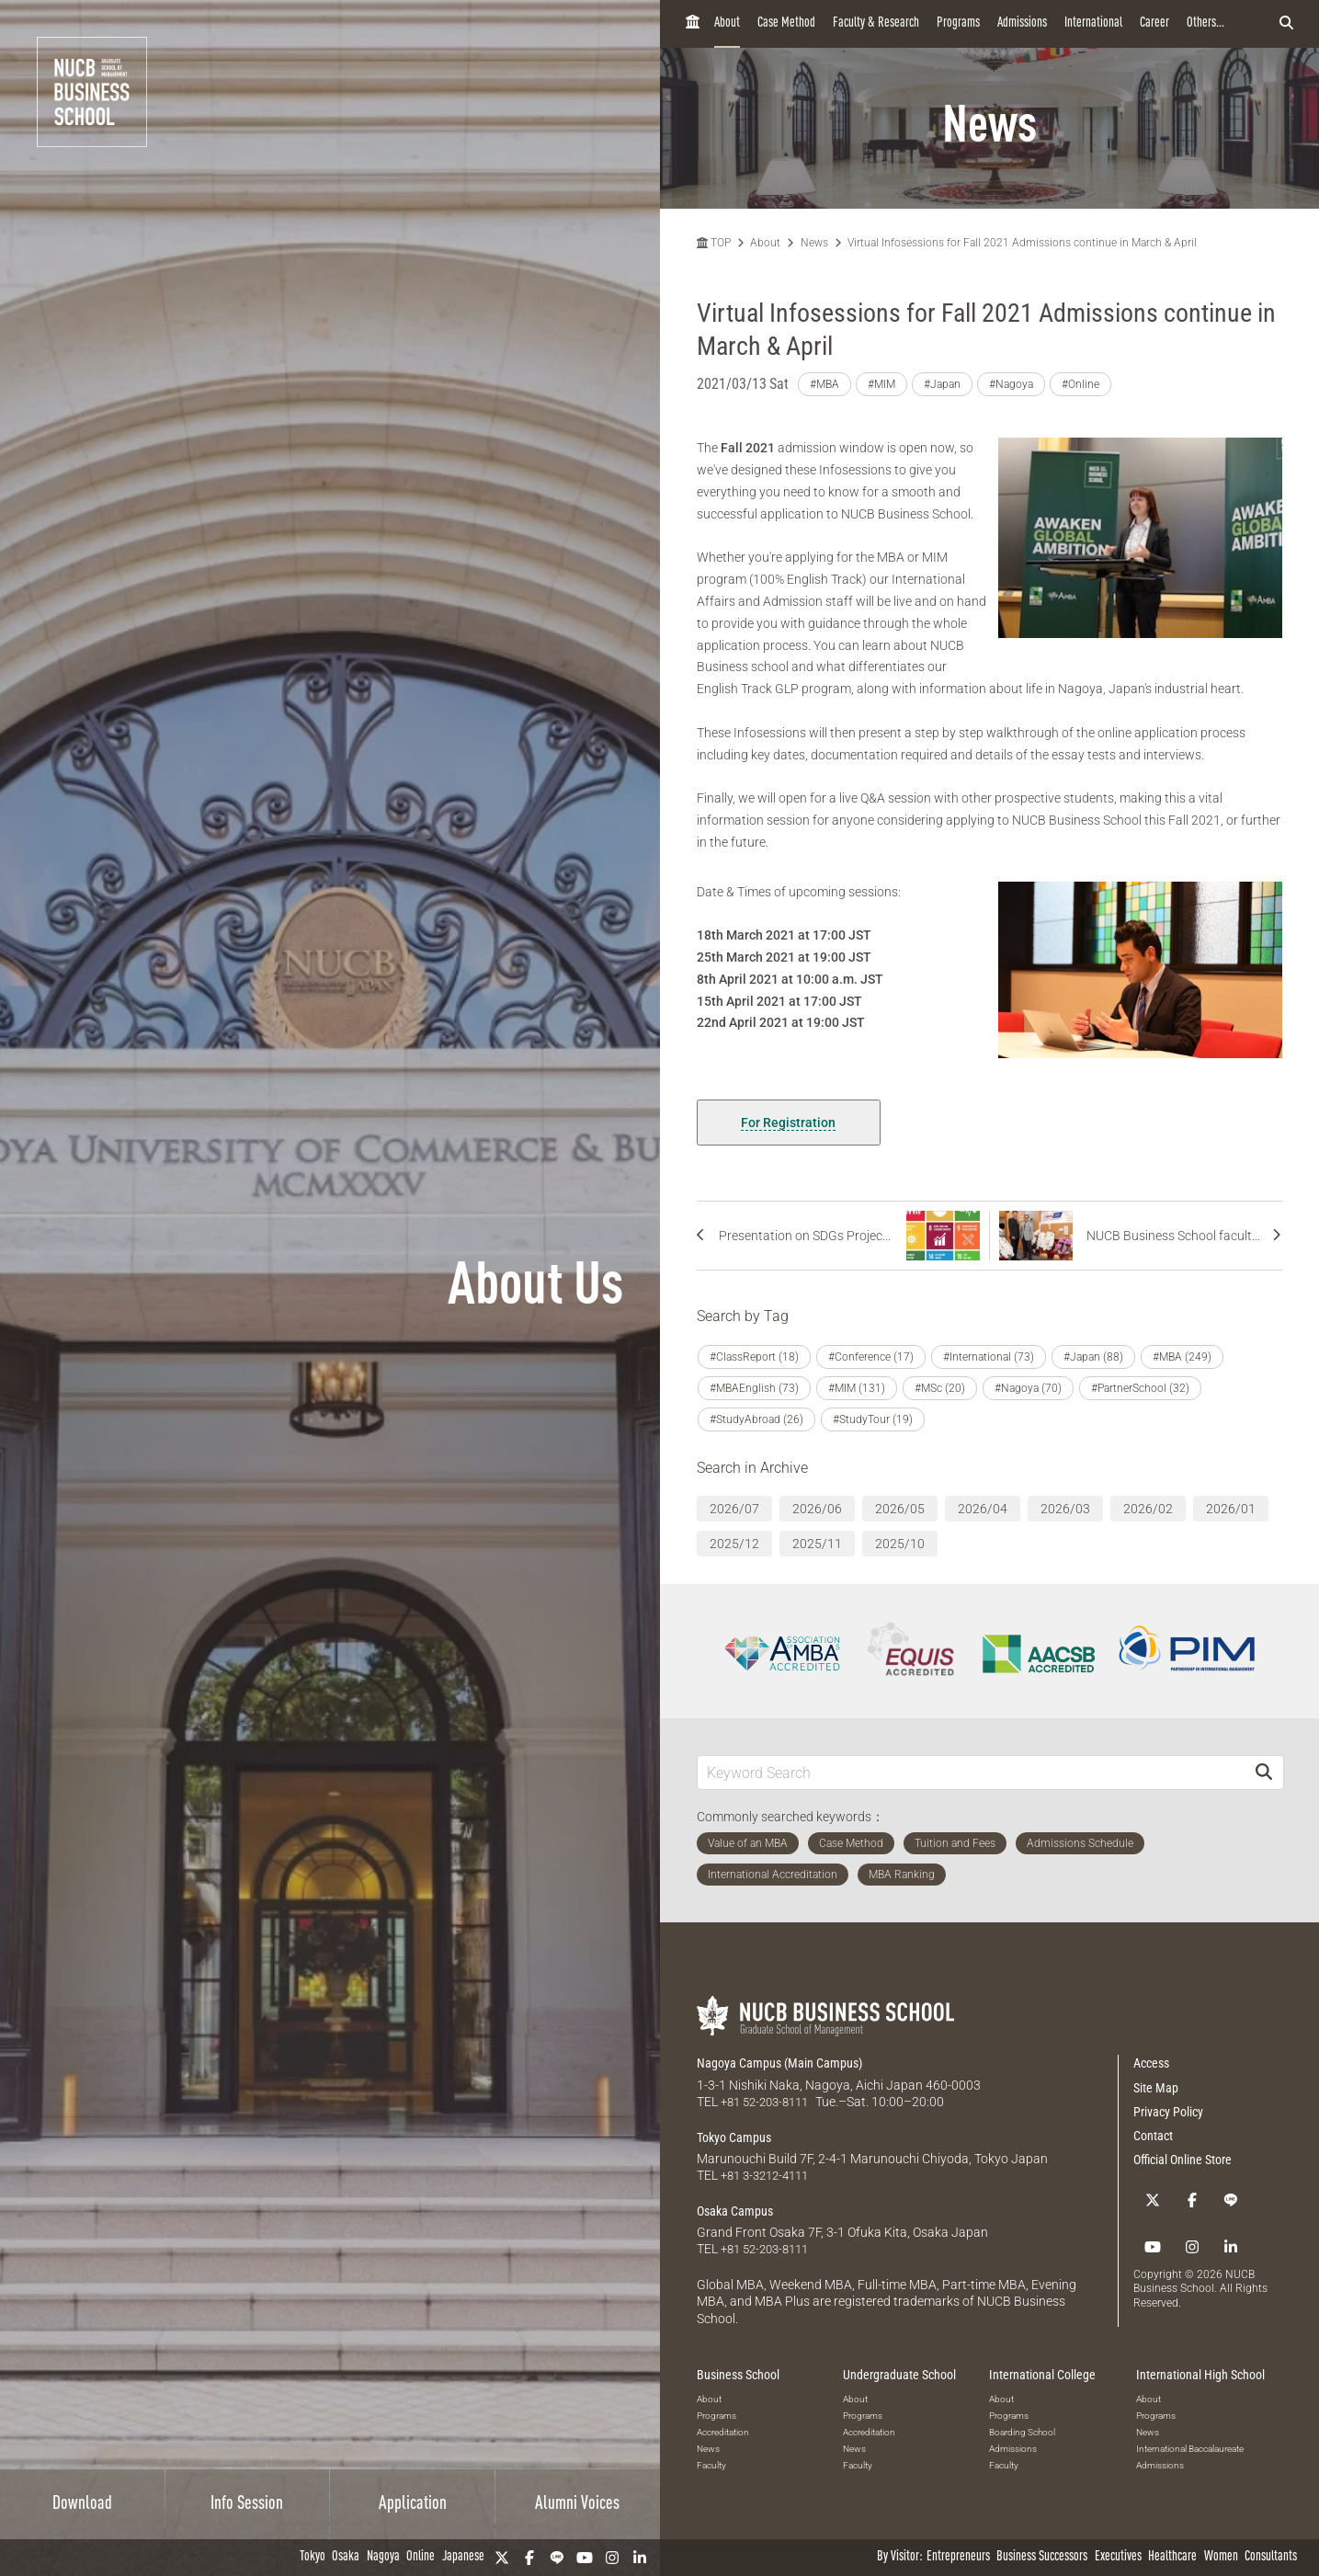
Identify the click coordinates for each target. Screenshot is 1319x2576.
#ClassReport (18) (754, 1357)
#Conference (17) (871, 1357)
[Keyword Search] (971, 1772)
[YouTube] (584, 2557)
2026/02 (1148, 1508)
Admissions (1022, 23)
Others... (1205, 23)
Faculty (711, 2462)
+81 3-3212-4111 (770, 2174)
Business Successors (1041, 2557)
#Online (1080, 384)
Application (413, 2504)
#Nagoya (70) (1028, 1388)
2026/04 (982, 1508)
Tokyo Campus (734, 2136)
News (814, 242)
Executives (1118, 2557)
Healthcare (1172, 2557)
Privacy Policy (1168, 2111)
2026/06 (817, 1508)
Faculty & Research (876, 23)
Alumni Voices (577, 2504)
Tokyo (312, 2557)
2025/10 (900, 1543)
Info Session (246, 2504)
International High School (1200, 2372)
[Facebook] (529, 2557)
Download (82, 2504)
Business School (738, 2372)
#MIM (881, 384)
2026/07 (734, 1508)
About (727, 23)
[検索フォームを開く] (1286, 24)
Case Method (786, 23)
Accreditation (723, 2429)
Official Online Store (1182, 2159)
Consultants (1271, 2557)
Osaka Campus (735, 2210)
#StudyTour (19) (873, 1419)
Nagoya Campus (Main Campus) (779, 2063)
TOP (714, 242)
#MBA (824, 384)
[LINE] (557, 2557)
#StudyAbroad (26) (756, 1419)
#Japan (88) (1093, 1357)
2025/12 (734, 1543)
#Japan (942, 384)
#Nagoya (1011, 384)
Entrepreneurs (958, 2557)
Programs (958, 23)
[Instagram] (612, 2557)
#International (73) (988, 1357)
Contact (1153, 2135)
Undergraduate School (899, 2372)
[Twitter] (502, 2557)
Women (1221, 2557)
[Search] (1264, 1772)
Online (420, 2557)
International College (1042, 2372)
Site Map (1155, 2087)
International (1093, 23)
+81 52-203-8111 (770, 2101)
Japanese (463, 2557)
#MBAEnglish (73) (754, 1388)
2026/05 (900, 1508)
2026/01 (1231, 1508)
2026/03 (1065, 1508)
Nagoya (383, 2557)
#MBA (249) (1182, 1357)
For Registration (788, 1122)
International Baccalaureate (1190, 2446)
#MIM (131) (856, 1388)
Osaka (345, 2557)
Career (1154, 23)
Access (1151, 2063)
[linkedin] (640, 2557)
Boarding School (1022, 2429)
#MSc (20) (940, 1388)
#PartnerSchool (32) (1140, 1388)
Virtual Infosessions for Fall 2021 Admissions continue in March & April (1022, 242)
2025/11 (817, 1543)
